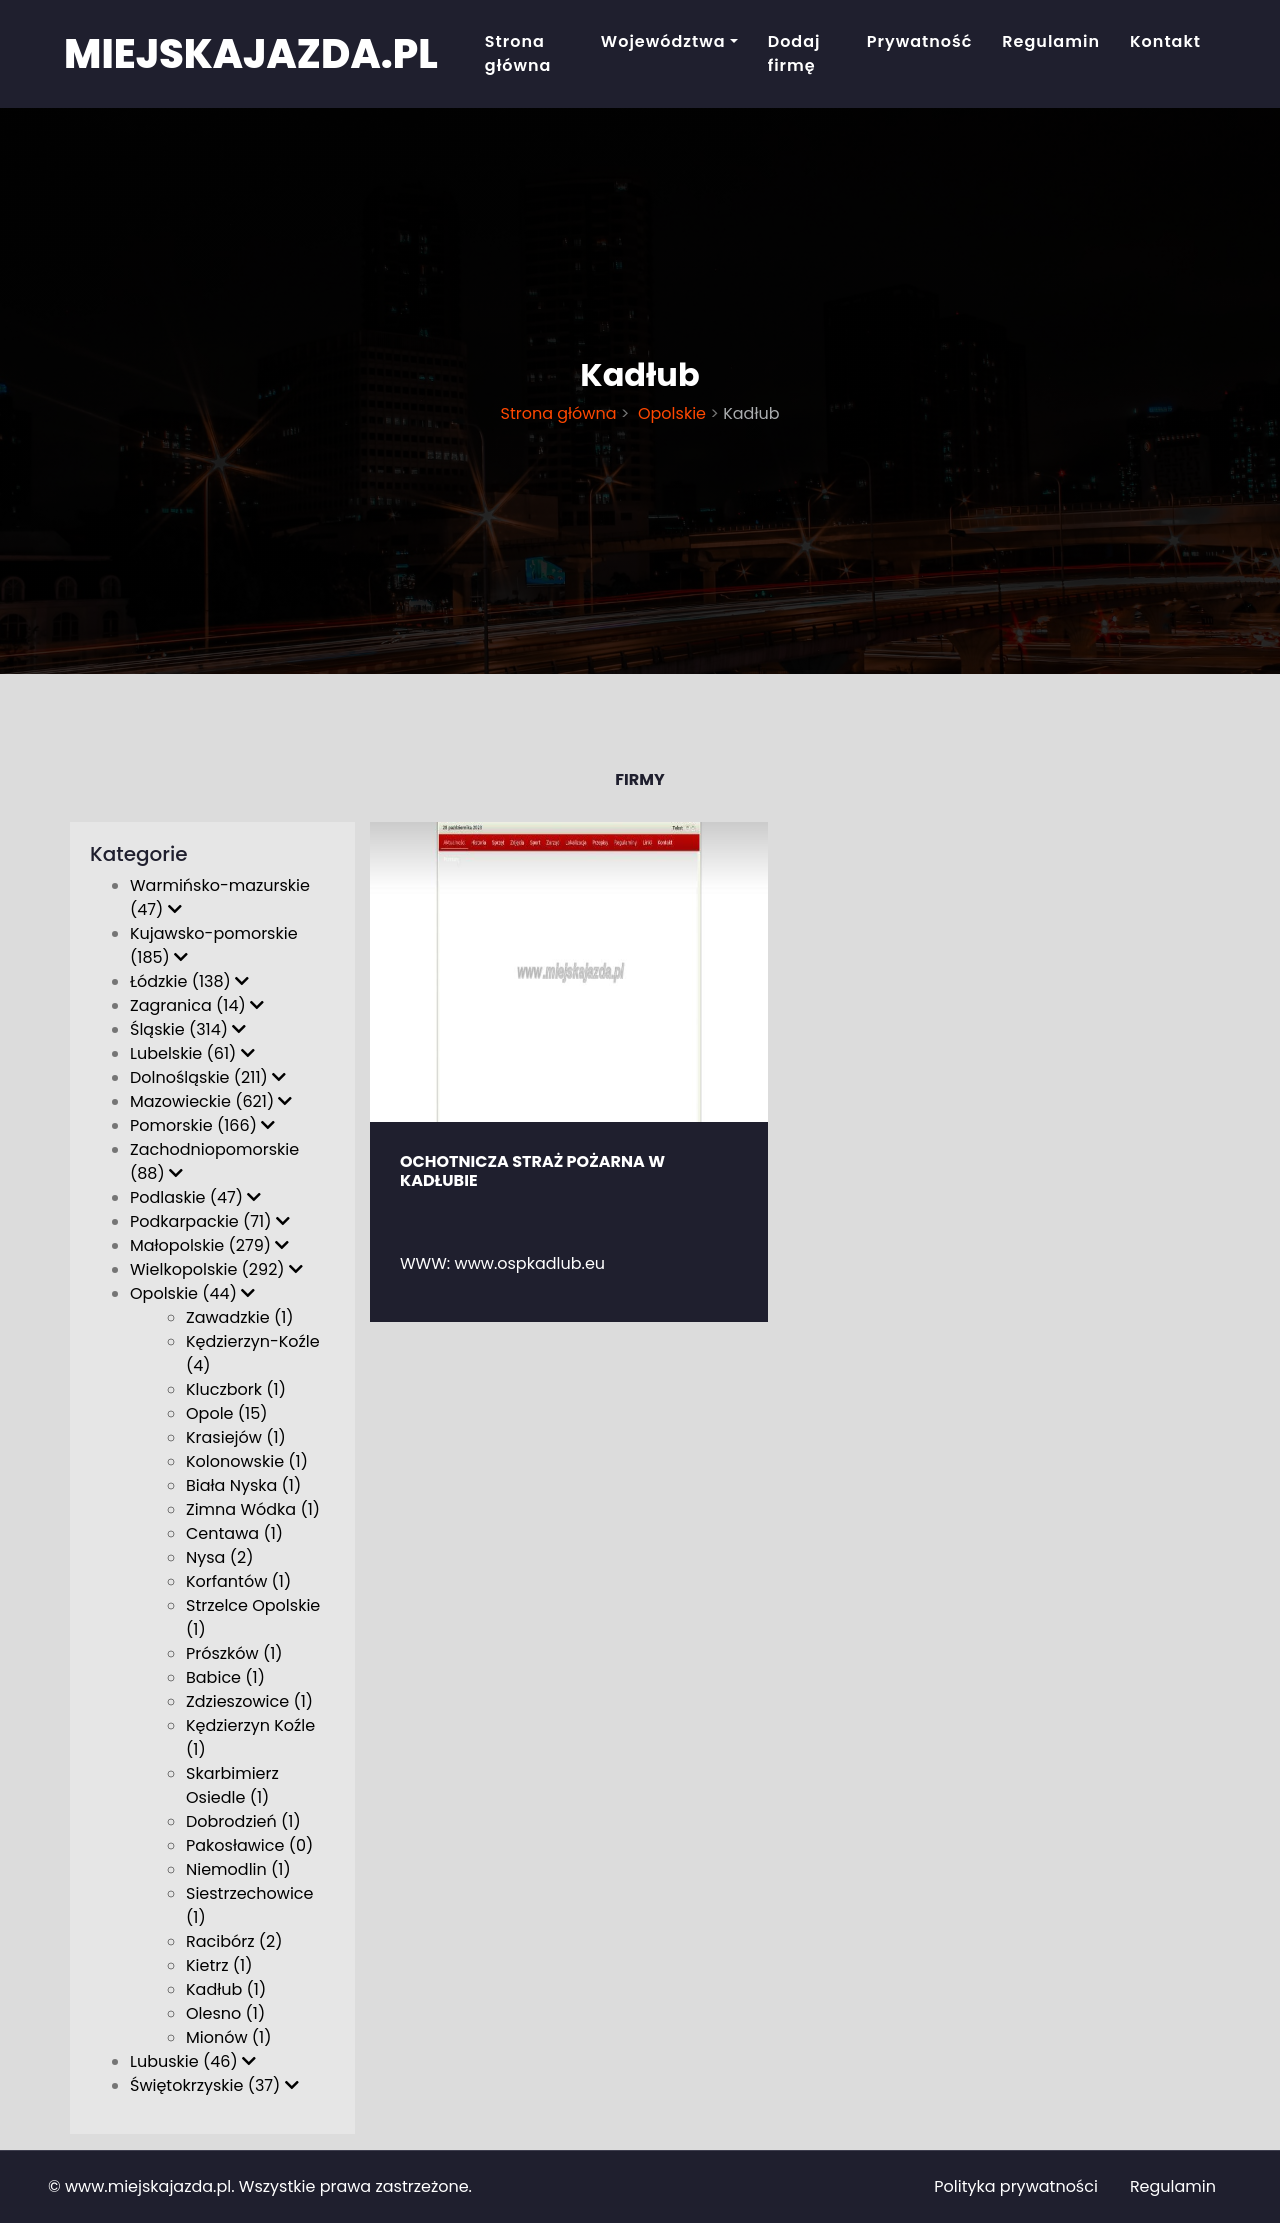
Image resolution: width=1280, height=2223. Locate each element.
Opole (226, 1413)
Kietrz (219, 1965)
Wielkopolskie (216, 1269)
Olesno (225, 2013)
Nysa (219, 1557)
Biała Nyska (243, 1485)
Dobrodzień (243, 1821)
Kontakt (1165, 41)
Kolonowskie (247, 1461)
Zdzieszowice (249, 1701)
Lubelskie (192, 1053)
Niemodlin (238, 1869)
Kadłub (226, 1989)
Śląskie (188, 1029)
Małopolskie (209, 1245)
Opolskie (670, 413)
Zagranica (197, 1005)
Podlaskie (195, 1197)
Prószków (234, 1653)
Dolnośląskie (208, 1077)
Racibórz (234, 1941)
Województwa (663, 41)
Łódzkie (189, 981)
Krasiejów (236, 1437)
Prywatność (920, 41)
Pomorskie (202, 1125)
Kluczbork (236, 1389)
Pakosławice (249, 1845)
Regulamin (1051, 41)
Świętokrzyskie (214, 2085)
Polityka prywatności (1016, 2186)
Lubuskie (193, 2061)
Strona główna (518, 53)
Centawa (234, 1533)
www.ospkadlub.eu (530, 1263)
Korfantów (238, 1581)
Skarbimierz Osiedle (232, 1785)
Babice (225, 1677)
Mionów (228, 2037)
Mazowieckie (211, 1101)
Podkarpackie (210, 1221)
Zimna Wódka (253, 1509)
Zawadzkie (240, 1317)
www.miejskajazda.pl (148, 2186)
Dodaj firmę (794, 53)
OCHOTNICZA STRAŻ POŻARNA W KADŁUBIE (532, 1171)
